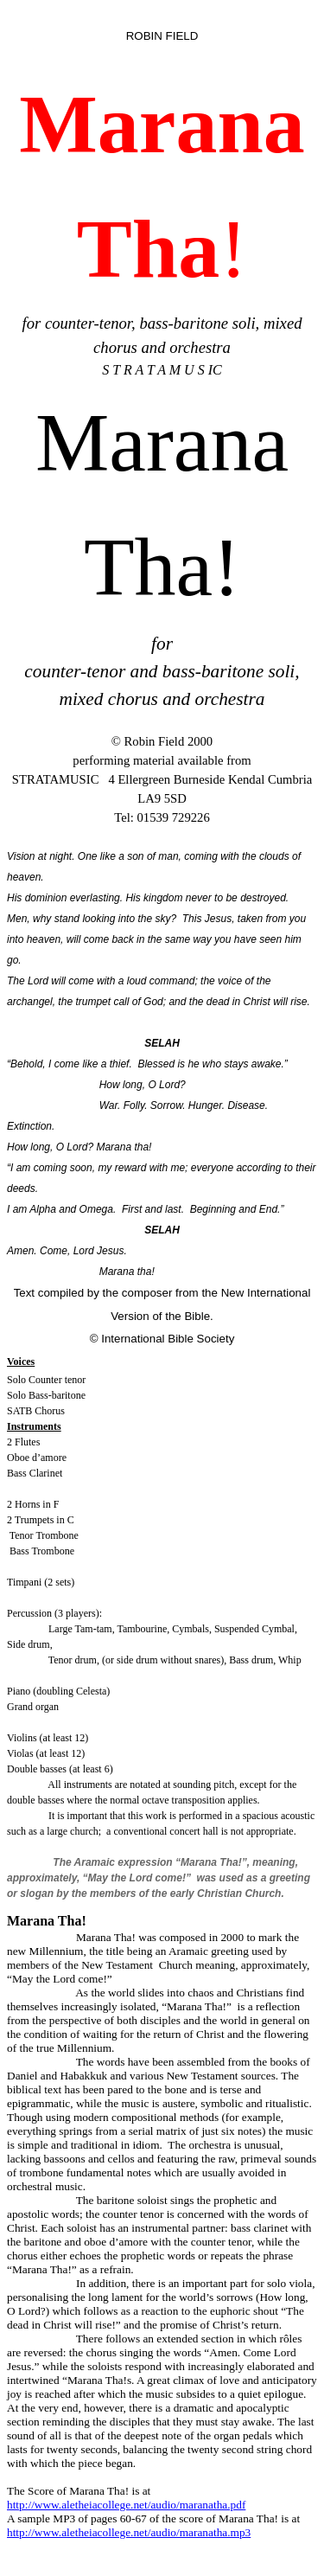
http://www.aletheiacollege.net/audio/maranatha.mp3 (129, 2532)
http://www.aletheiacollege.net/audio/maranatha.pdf (126, 2504)
